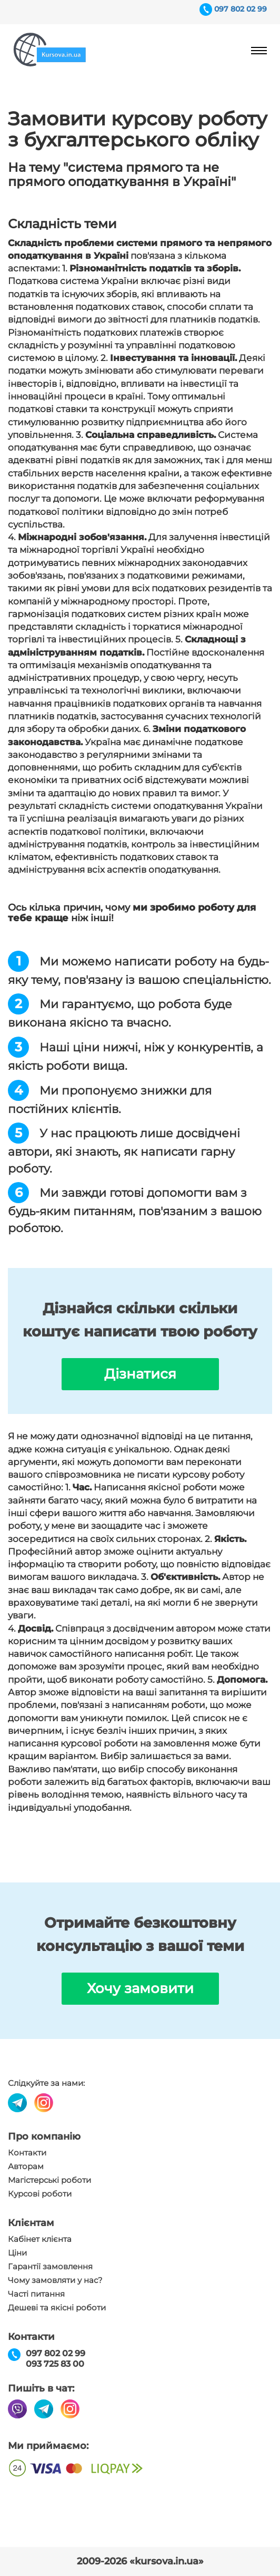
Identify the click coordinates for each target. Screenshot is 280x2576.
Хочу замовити (140, 1988)
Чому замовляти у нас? (55, 2280)
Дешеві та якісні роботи (57, 2307)
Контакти (27, 2153)
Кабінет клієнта (40, 2239)
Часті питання (36, 2294)
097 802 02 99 (240, 9)
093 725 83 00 (55, 2364)
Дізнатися (140, 1373)
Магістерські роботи (49, 2180)
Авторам (26, 2166)
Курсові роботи (40, 2194)
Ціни (17, 2253)
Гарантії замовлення (50, 2266)
